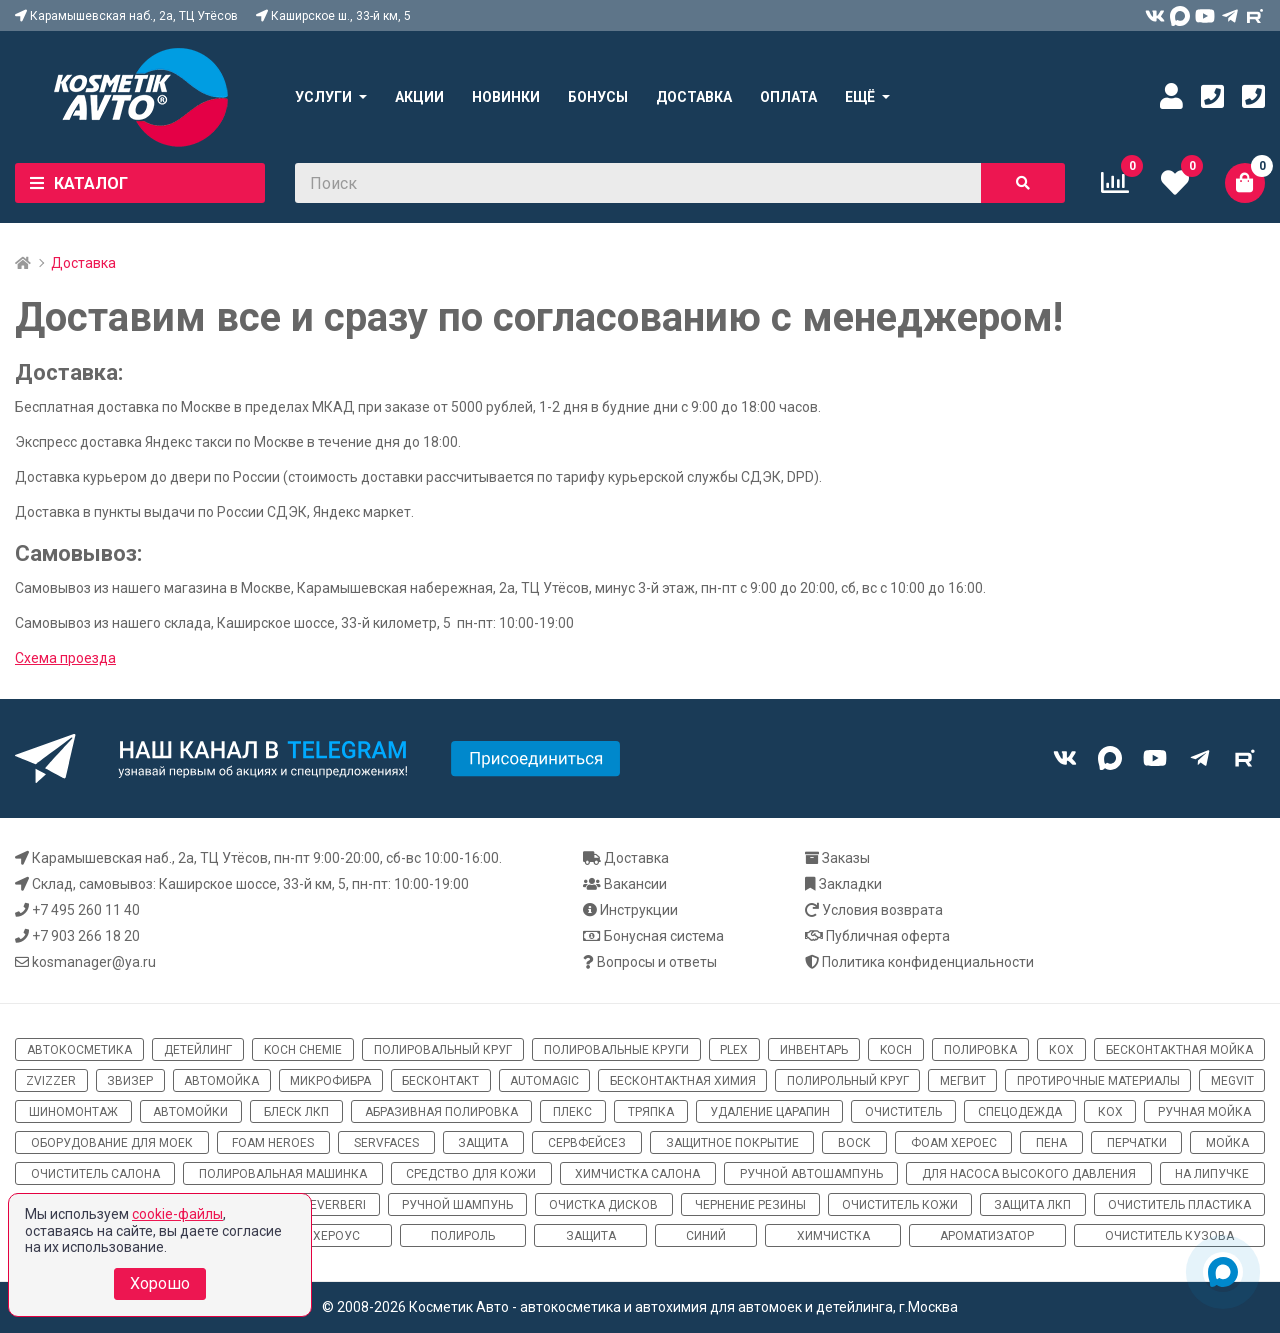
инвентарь (814, 1050)
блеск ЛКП (296, 1112)
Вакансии (635, 884)
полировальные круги (616, 1050)
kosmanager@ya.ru (94, 962)
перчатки (1137, 1143)
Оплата (788, 97)
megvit (1232, 1081)
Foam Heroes (273, 1143)
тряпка (651, 1112)
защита (483, 1143)
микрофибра (330, 1081)
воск (854, 1143)
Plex (734, 1050)
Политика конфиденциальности (928, 962)
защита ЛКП (1032, 1205)
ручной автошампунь (811, 1174)
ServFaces (386, 1143)
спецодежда (1020, 1112)
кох (1061, 1050)
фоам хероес (954, 1143)
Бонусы (598, 97)
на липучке (1212, 1174)
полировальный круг (443, 1050)
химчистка (833, 1236)
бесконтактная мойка (1179, 1050)
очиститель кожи (900, 1205)
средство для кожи (471, 1174)
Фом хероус (320, 1236)
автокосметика (79, 1050)
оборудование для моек (112, 1143)
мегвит (963, 1081)
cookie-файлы (177, 1214)
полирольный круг (848, 1081)
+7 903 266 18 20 (86, 936)
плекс (572, 1112)
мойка (1227, 1143)
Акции (419, 97)
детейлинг (198, 1050)
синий (706, 1236)
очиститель (903, 1112)
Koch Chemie (303, 1050)
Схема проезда (65, 658)
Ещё (860, 97)
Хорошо (160, 1283)
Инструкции (639, 910)
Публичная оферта (888, 936)
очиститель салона (95, 1174)
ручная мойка (1204, 1112)
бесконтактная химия (683, 1081)
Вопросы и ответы (657, 962)
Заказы (846, 858)
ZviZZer (51, 1081)
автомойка (221, 1081)
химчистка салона (637, 1174)
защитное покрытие (732, 1143)
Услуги (323, 97)
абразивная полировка (441, 1112)
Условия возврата (882, 910)
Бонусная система (664, 936)
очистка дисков (603, 1205)
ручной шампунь (457, 1205)
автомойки (190, 1112)
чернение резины (750, 1205)
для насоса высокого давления (1029, 1174)
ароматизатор (987, 1236)
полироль (463, 1236)
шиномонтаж (73, 1112)
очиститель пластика (1179, 1205)
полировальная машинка (283, 1174)
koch (896, 1050)
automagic (544, 1081)
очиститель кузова (1169, 1236)
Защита (591, 1236)
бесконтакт (440, 1081)
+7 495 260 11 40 (86, 910)
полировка (980, 1050)
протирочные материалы (1098, 1081)
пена (1051, 1143)
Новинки (506, 97)
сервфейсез (587, 1143)
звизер (130, 1081)
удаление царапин (770, 1112)
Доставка (694, 97)
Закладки (850, 884)
